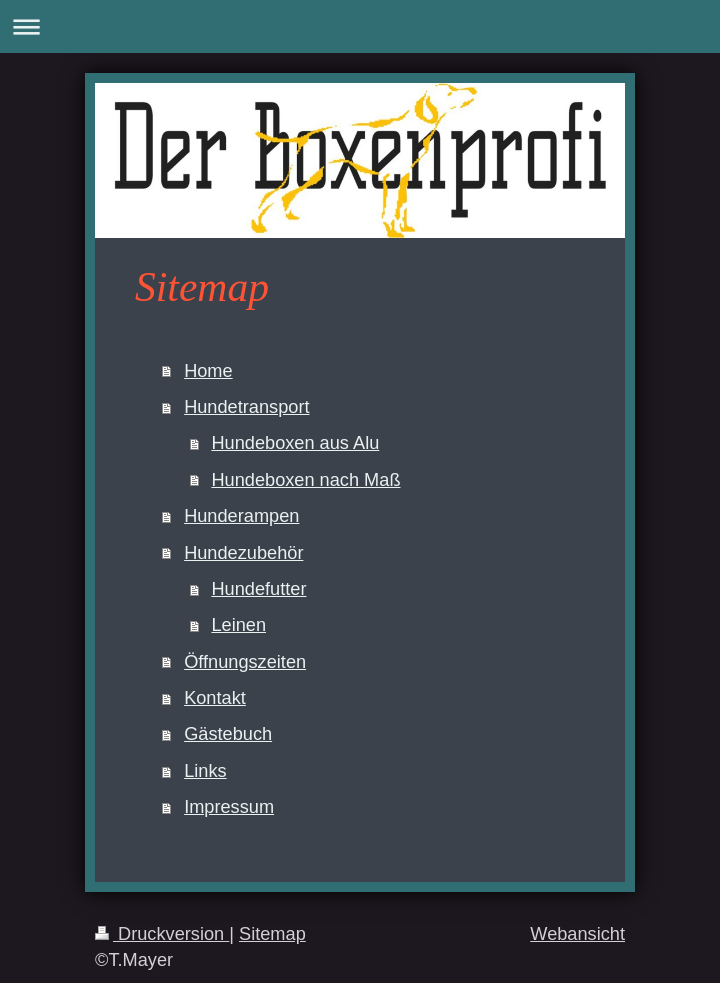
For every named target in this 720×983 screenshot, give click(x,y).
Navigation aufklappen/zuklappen (360, 26)
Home (208, 371)
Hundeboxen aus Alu (295, 443)
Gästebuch (228, 734)
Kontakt (215, 698)
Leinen (238, 625)
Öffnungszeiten (245, 662)
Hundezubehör (243, 553)
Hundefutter (258, 589)
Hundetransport (246, 407)
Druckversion (162, 934)
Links (205, 771)
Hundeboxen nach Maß (305, 480)
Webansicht (577, 934)
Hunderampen (241, 516)
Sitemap (272, 934)
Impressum (229, 807)
